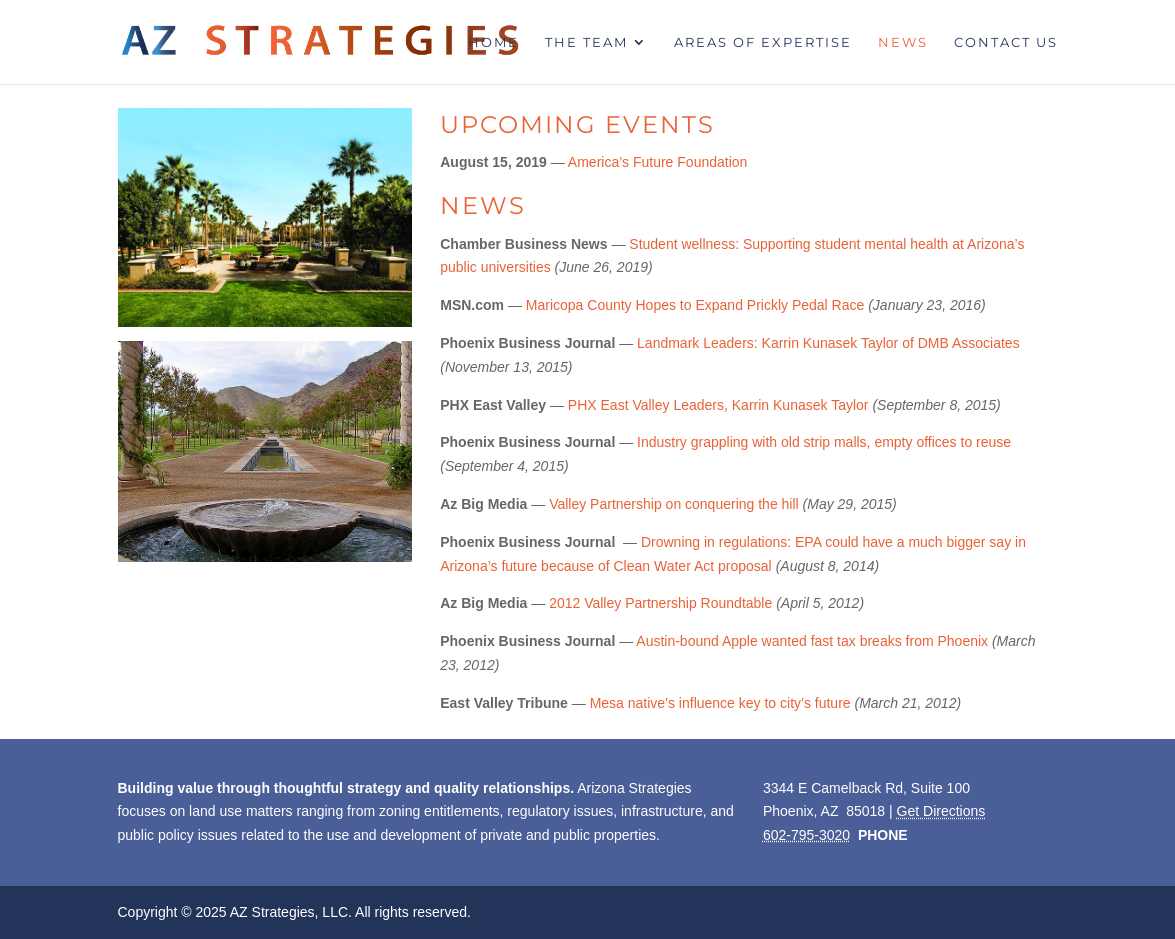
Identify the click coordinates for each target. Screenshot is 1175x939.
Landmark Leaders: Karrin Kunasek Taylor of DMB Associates (828, 343)
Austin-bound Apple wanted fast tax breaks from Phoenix (812, 641)
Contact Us (1006, 42)
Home (493, 42)
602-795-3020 (806, 835)
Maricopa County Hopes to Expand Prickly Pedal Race (695, 305)
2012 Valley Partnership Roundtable (660, 603)
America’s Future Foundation (658, 162)
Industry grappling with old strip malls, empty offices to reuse (824, 442)
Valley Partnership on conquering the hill (674, 504)
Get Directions (941, 811)
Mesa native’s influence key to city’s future (720, 703)
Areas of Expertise (763, 42)
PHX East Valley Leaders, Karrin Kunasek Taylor (718, 405)
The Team (586, 42)
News (903, 42)
